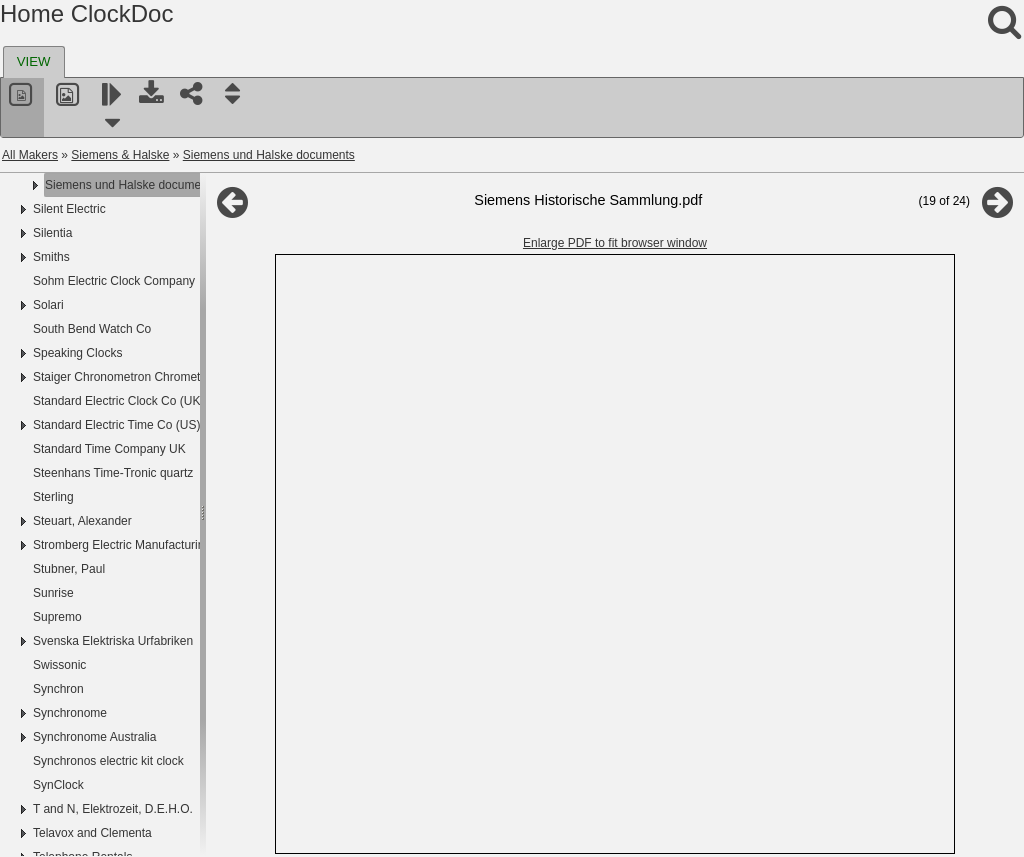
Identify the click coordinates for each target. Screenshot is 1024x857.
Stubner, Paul (69, 569)
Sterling (53, 497)
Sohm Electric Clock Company (114, 281)
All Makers (30, 155)
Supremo (57, 617)
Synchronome (70, 713)
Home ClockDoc (86, 13)
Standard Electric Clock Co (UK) (118, 401)
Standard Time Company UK (109, 449)
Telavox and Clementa (92, 833)
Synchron (58, 689)
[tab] (34, 62)
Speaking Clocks (77, 353)
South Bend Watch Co (92, 329)
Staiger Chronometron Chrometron (125, 377)
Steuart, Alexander (82, 521)
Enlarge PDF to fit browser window (615, 243)
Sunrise (53, 593)
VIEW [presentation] (34, 61)
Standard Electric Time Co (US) (116, 425)
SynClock (58, 785)
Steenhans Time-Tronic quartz (113, 473)
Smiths (51, 257)
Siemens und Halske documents (269, 155)
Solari (48, 305)
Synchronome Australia (94, 737)
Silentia (52, 233)
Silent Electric (69, 209)
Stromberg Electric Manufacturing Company (149, 545)
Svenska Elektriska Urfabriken (113, 641)
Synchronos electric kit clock (108, 761)
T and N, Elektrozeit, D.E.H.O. (113, 809)
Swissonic (59, 665)
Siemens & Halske (120, 155)
